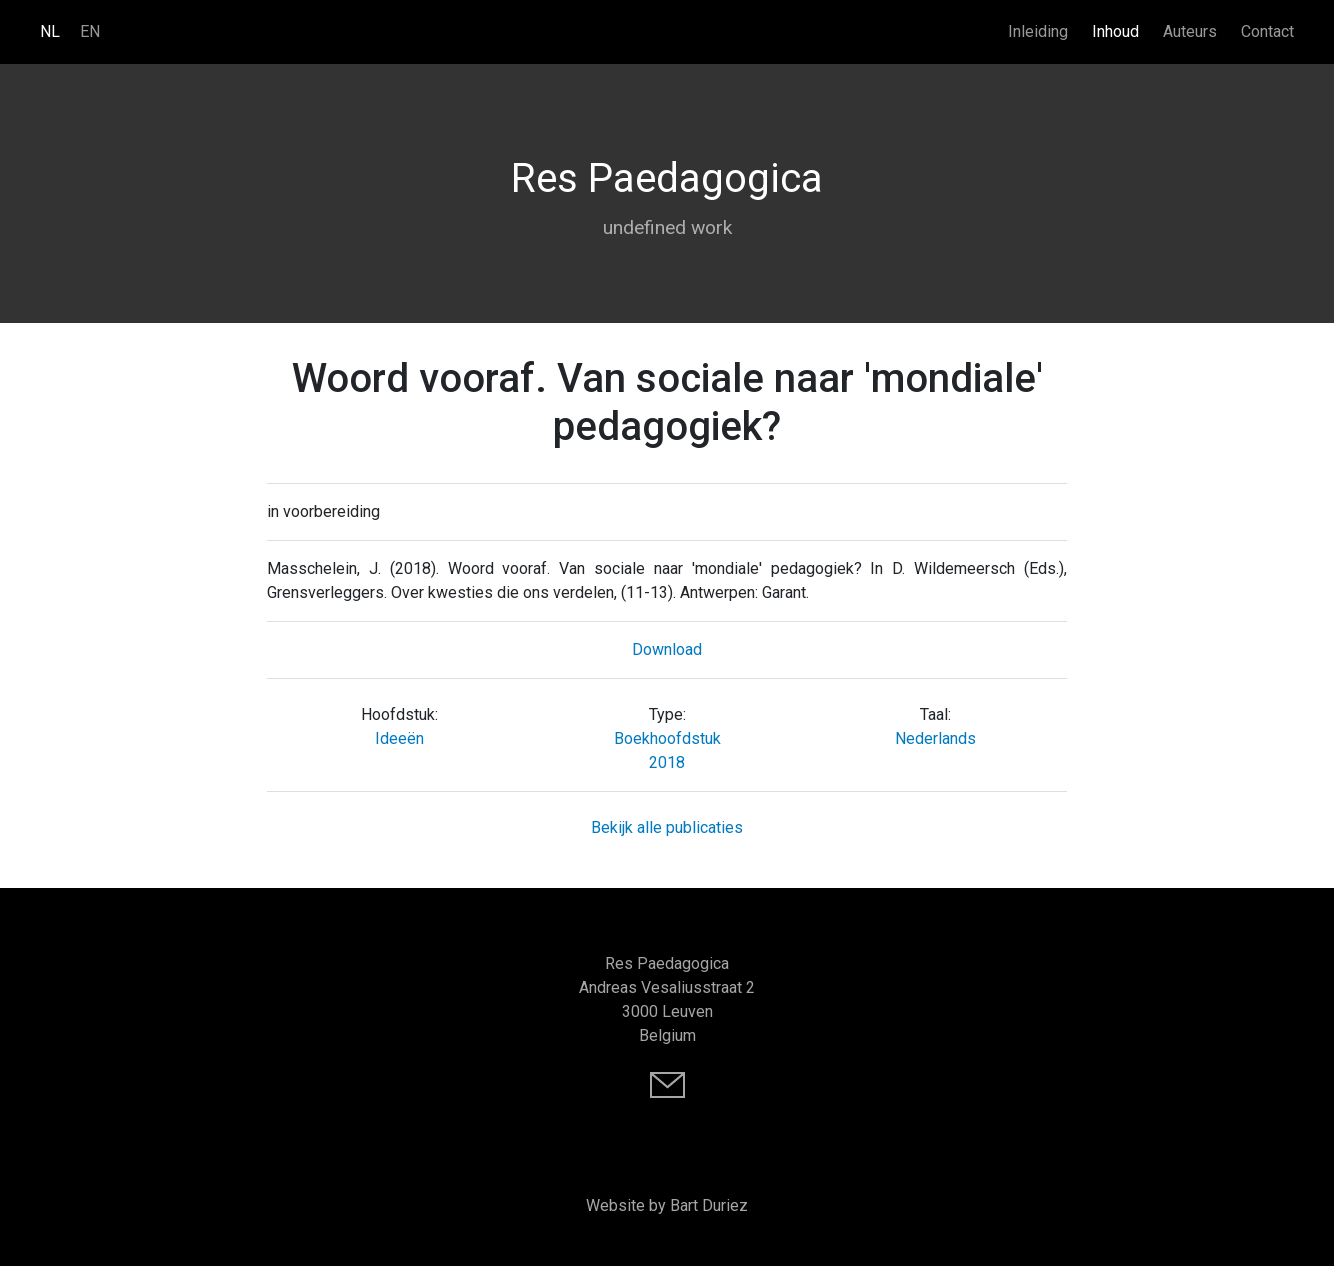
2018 (667, 762)
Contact (1267, 31)
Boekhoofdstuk (667, 738)
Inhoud (1115, 31)
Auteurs (1190, 31)
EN (90, 31)
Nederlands (935, 738)
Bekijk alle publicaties (667, 827)
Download (667, 649)
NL (50, 31)
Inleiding (1038, 31)
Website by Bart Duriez (667, 1205)
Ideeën (399, 738)
